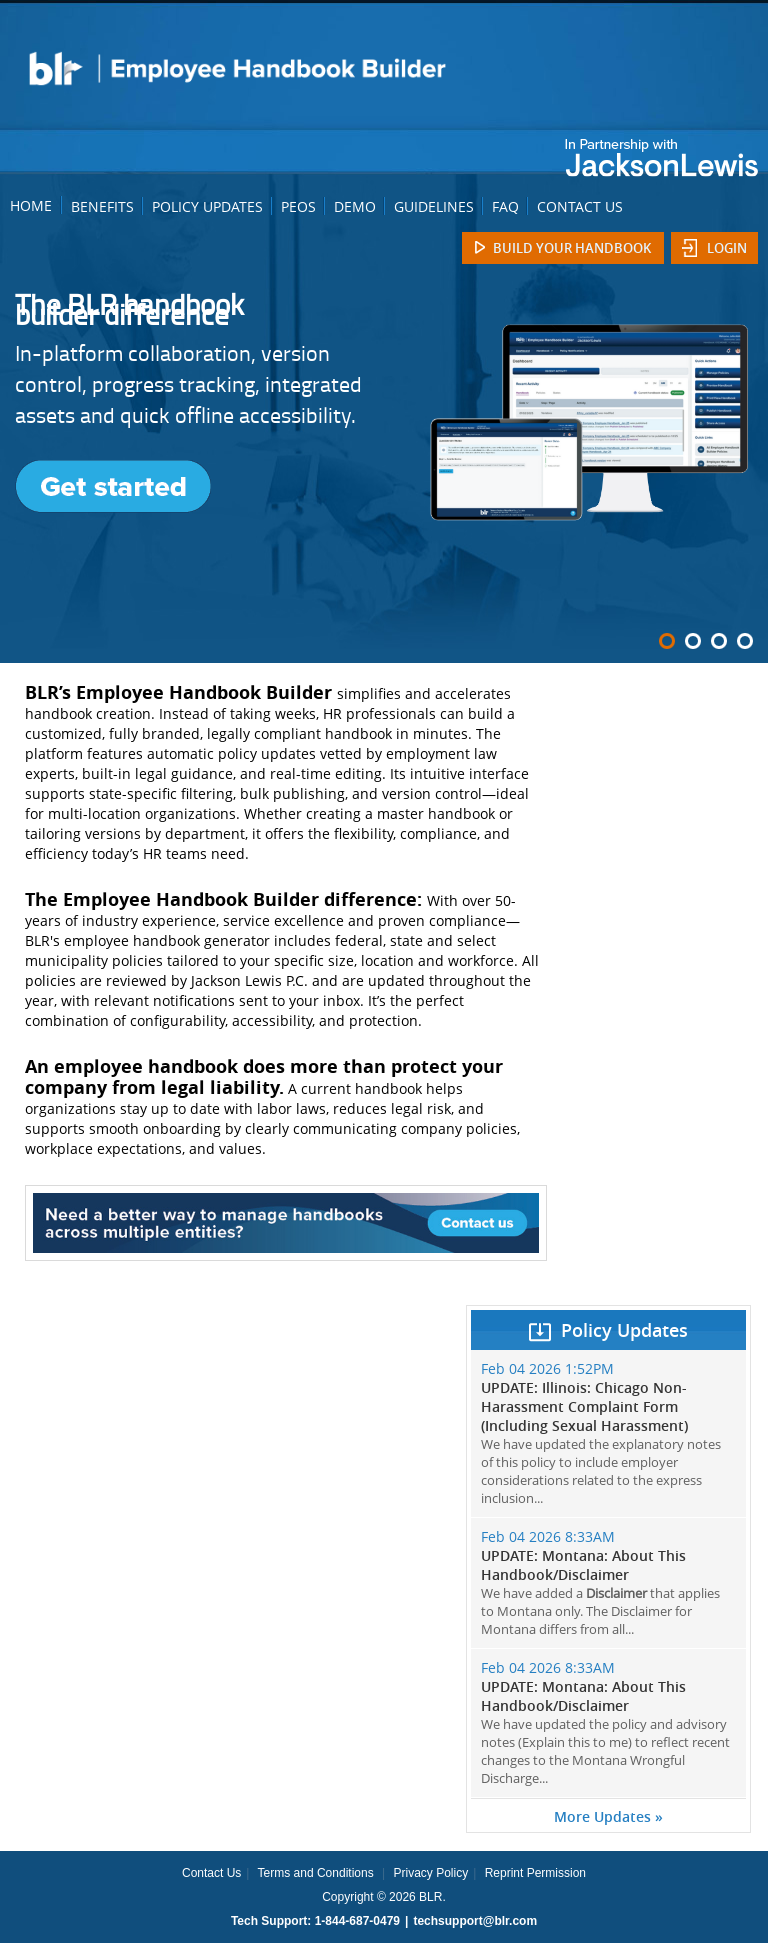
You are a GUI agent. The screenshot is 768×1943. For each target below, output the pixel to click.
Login (727, 248)
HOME (31, 205)
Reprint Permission (535, 1873)
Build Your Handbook (572, 248)
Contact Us (211, 1873)
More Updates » (608, 1816)
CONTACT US (580, 206)
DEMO (355, 206)
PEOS (298, 206)
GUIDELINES (434, 206)
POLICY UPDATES (207, 206)
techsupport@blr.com (475, 1921)
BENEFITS (102, 206)
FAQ (505, 206)
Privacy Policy (430, 1873)
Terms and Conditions (316, 1873)
